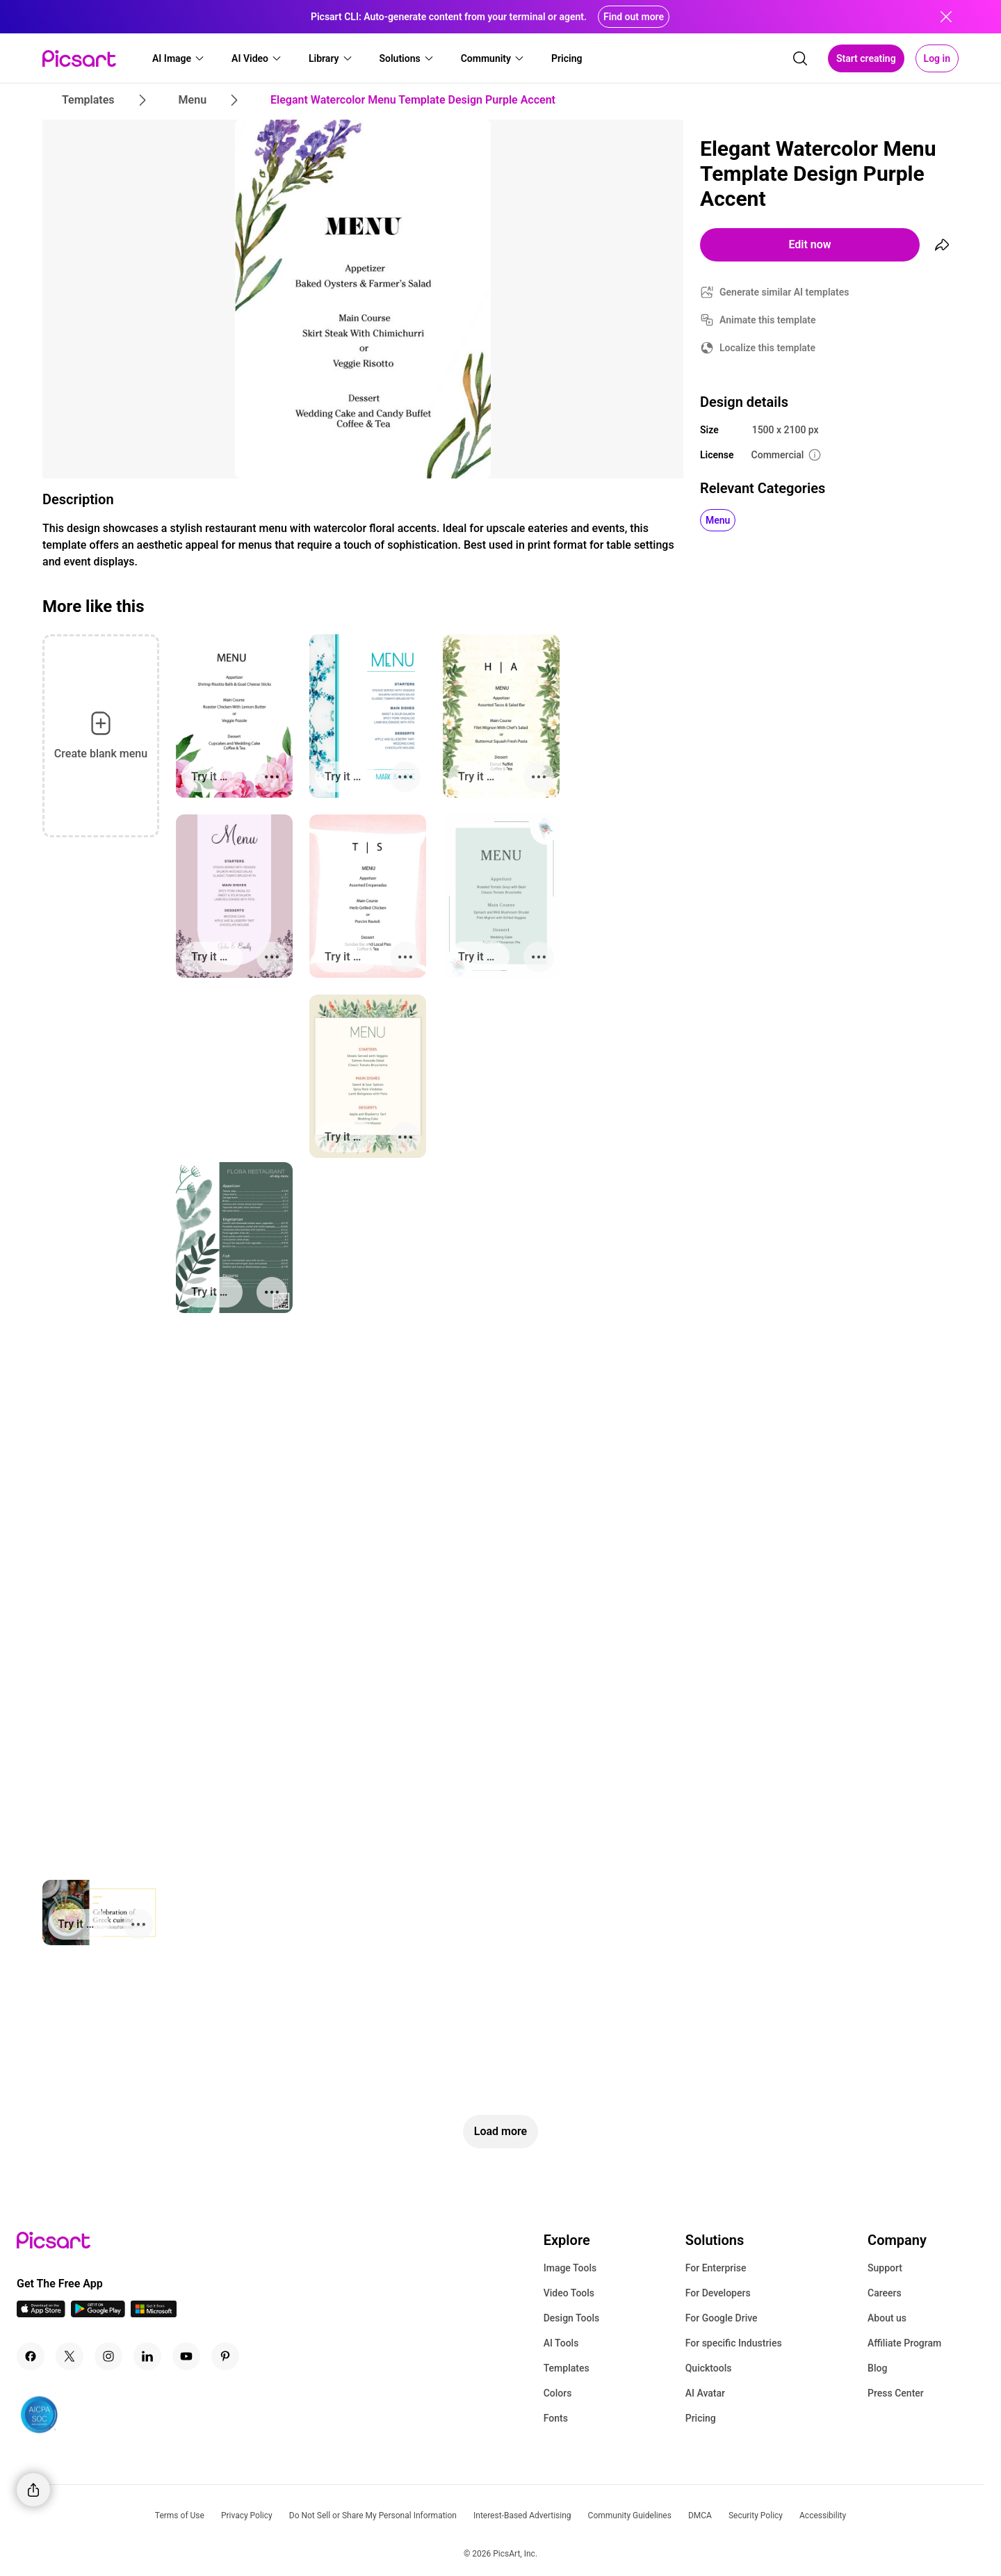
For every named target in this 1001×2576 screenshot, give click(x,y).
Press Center (896, 2393)
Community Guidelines (630, 2515)
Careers (885, 2293)
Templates (566, 2368)
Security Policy (756, 2515)
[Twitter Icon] (69, 2356)
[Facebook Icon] (30, 2356)
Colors (558, 2393)
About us (887, 2318)
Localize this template (767, 347)
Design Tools (572, 2318)
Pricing (700, 2418)
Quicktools (708, 2368)
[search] (800, 58)
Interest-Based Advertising (522, 2515)
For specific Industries (733, 2343)
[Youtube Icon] (186, 2356)
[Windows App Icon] (154, 2313)
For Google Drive (721, 2318)
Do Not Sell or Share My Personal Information (373, 2515)
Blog (877, 2368)
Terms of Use (179, 2515)
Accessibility (822, 2515)
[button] (178, 58)
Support (885, 2267)
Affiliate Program (904, 2343)
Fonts (556, 2418)
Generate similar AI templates (784, 292)
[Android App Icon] (98, 2313)
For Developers (718, 2293)
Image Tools (570, 2267)
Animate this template (767, 319)
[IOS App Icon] (41, 2313)
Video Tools (569, 2293)
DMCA (700, 2515)
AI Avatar (705, 2393)
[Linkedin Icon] (147, 2356)
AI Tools (561, 2343)
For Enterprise (716, 2267)
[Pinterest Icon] (225, 2356)
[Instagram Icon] (108, 2356)
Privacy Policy (246, 2515)
